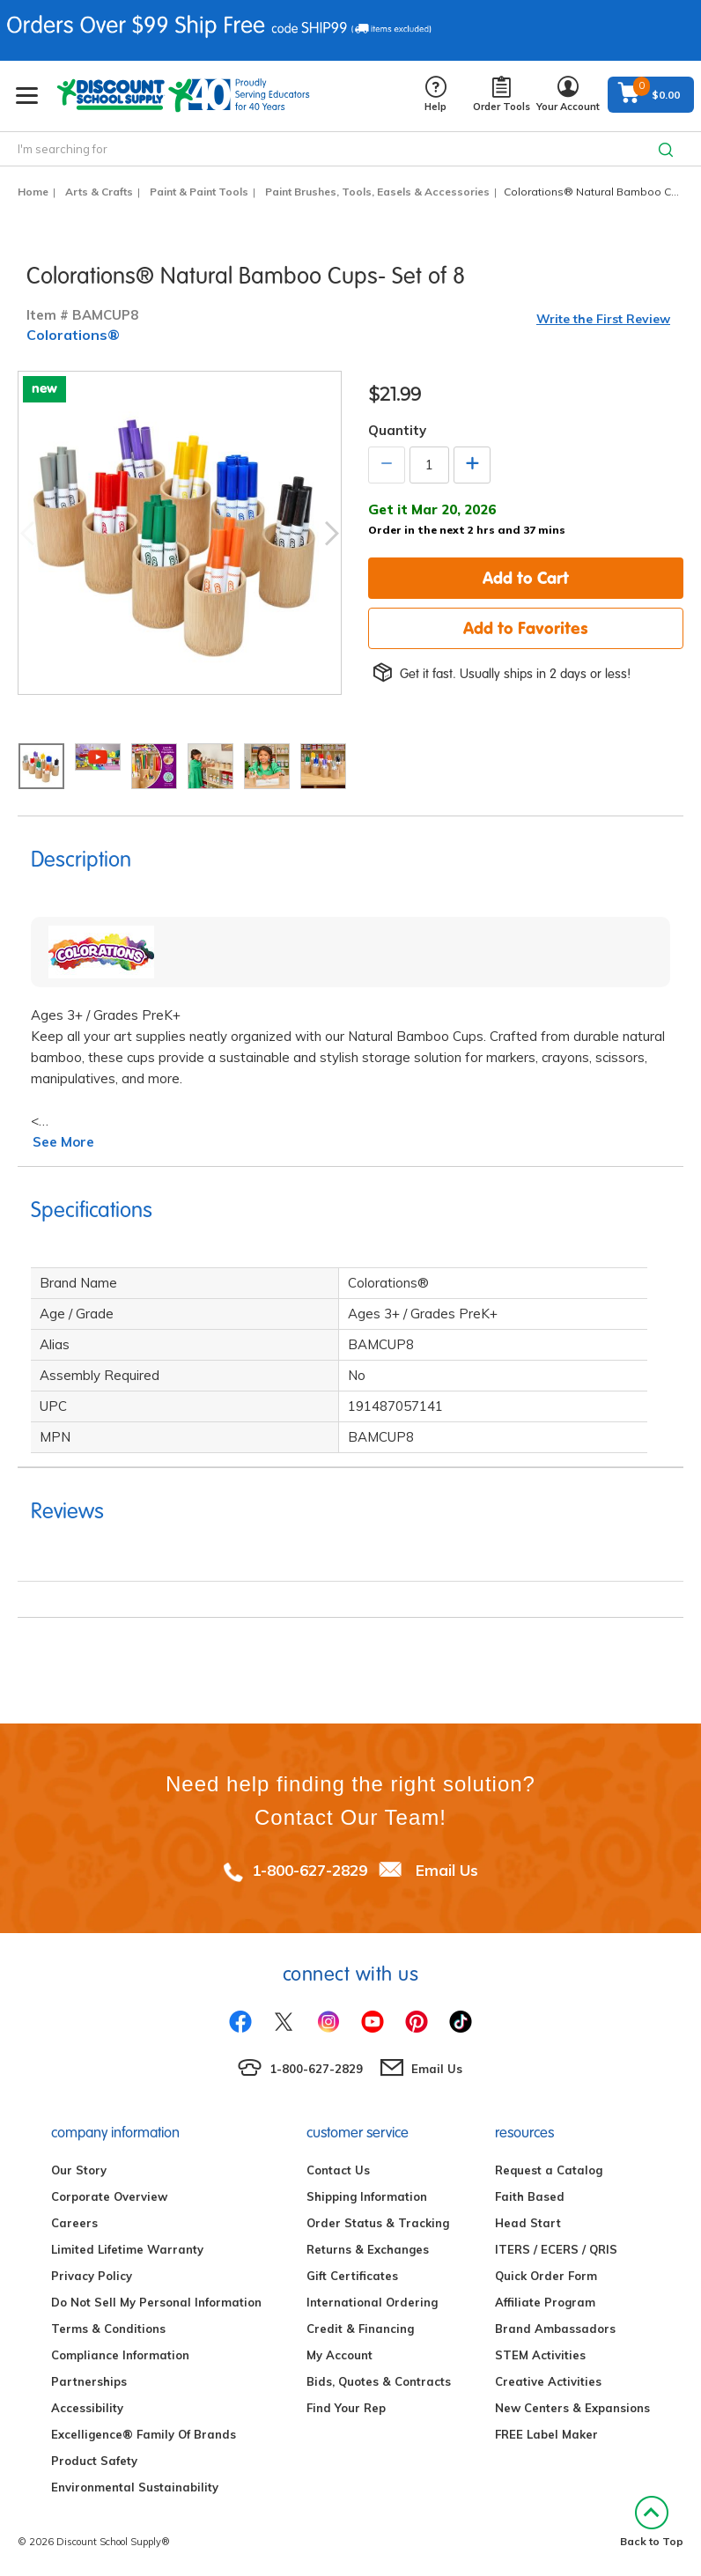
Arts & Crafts (99, 191)
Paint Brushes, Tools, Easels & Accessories (377, 191)
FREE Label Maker (546, 2434)
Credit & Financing (360, 2328)
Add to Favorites (525, 627)
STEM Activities (540, 2355)
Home (33, 191)
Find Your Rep (346, 2408)
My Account (339, 2355)
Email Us (447, 1870)
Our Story (79, 2170)
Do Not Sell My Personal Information (156, 2302)
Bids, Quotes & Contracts (378, 2381)
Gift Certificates (352, 2276)
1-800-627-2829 (309, 1870)
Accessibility (87, 2408)
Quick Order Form (546, 2276)
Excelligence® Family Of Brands (143, 2434)
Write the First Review (603, 319)
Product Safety (94, 2461)
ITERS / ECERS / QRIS (556, 2249)
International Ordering (372, 2302)
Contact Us (338, 2170)
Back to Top (651, 2522)
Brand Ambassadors (555, 2328)
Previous (27, 533)
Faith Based (529, 2196)
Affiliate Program (545, 2302)
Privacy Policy (91, 2276)
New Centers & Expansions (572, 2408)
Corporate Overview (109, 2196)
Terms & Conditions (108, 2328)
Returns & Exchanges (367, 2249)
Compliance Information (120, 2355)
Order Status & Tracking (377, 2223)
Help (435, 95)
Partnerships (89, 2381)
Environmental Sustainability (134, 2487)
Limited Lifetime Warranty (127, 2249)
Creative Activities (548, 2381)
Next (332, 533)
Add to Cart (526, 577)
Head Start (528, 2223)
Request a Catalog (548, 2170)
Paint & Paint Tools (199, 191)
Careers (74, 2223)
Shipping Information (366, 2196)
